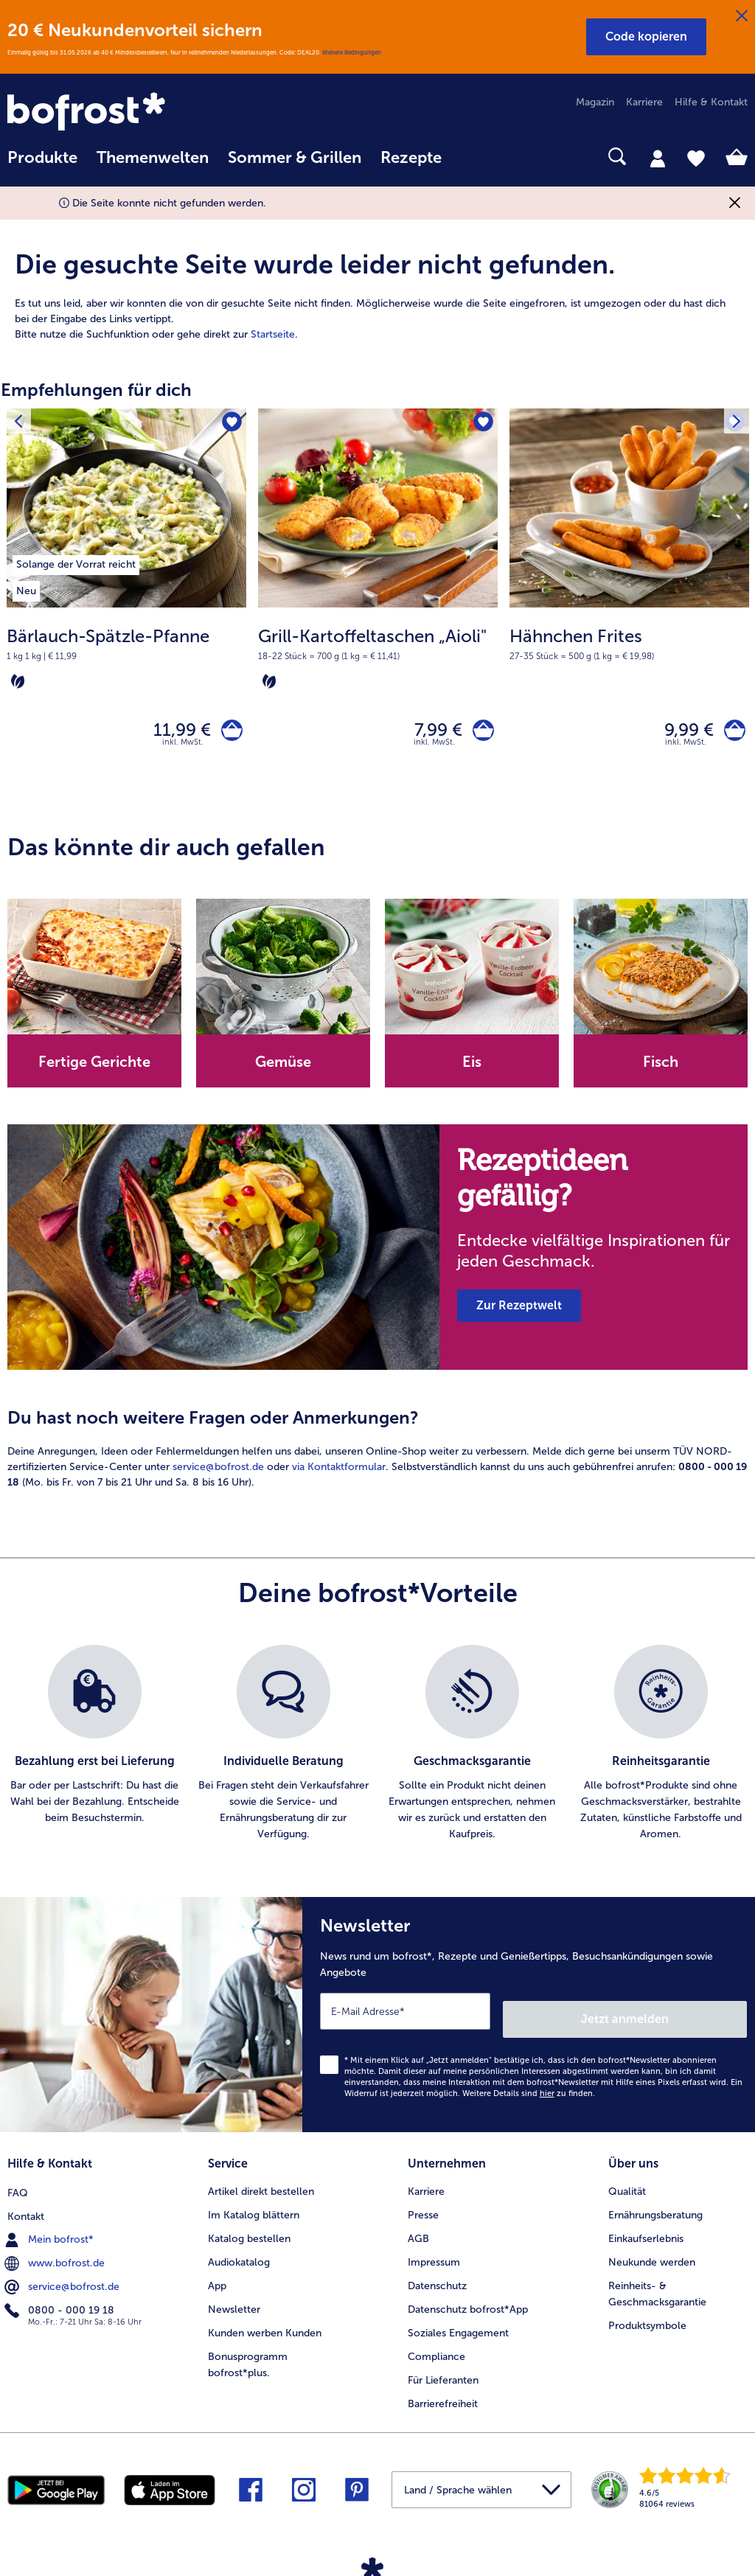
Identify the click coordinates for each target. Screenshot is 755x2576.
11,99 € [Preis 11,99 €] (174, 733)
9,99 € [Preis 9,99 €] (681, 733)
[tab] (658, 157)
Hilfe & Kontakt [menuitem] (711, 102)
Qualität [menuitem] (627, 2185)
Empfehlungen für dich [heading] (96, 389)
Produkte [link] (42, 158)
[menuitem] (42, 165)
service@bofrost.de (218, 1473)
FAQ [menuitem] (17, 2185)
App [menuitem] (217, 2280)
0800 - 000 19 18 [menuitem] (60, 2303)
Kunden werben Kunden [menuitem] (264, 2327)
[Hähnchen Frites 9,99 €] (629, 605)
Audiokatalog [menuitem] (239, 2256)
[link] (118, 112)
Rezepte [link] (411, 158)
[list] (377, 1750)
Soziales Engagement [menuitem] (458, 2327)
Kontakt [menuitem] (25, 2209)
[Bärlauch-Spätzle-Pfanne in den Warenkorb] (228, 733)
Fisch (660, 1068)
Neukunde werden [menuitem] (651, 2256)
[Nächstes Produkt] (733, 423)
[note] (126, 657)
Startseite (273, 334)
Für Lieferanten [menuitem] (443, 2374)
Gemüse (283, 1068)
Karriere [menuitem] (644, 102)
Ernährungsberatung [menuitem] (655, 2209)
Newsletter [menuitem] (234, 2303)
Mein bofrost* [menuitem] (50, 2232)
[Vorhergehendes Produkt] (21, 423)
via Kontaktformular (339, 1473)
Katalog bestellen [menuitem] (249, 2233)
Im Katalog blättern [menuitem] (253, 2209)
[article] (377, 278)
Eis (471, 1068)
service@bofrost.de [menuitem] (63, 2279)
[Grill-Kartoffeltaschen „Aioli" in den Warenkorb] (479, 733)
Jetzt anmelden (684, 2018)
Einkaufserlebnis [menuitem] (645, 2233)
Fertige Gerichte (94, 1068)
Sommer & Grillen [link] (294, 158)
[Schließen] (742, 16)
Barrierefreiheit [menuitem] (443, 2398)
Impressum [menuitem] (434, 2256)
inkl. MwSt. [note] (182, 748)
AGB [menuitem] (418, 2233)
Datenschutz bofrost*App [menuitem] (468, 2303)
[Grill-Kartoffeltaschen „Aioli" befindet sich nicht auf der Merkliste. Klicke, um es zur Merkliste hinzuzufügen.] (482, 424)
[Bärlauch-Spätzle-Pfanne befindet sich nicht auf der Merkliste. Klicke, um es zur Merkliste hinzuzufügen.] (230, 424)
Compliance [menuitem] (436, 2350)
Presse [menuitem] (423, 2209)
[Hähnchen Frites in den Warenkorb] (731, 733)
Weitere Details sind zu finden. (528, 2092)
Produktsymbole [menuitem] (647, 2320)
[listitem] (76, 562)
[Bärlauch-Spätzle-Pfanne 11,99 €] (126, 605)
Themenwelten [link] (153, 158)
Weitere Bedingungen (351, 52)
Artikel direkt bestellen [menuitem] (261, 2185)
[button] (646, 36)
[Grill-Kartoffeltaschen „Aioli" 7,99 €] (378, 605)
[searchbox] (470, 156)
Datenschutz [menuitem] (437, 2280)
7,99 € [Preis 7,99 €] (431, 733)
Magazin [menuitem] (595, 102)
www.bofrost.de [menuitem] (56, 2256)
